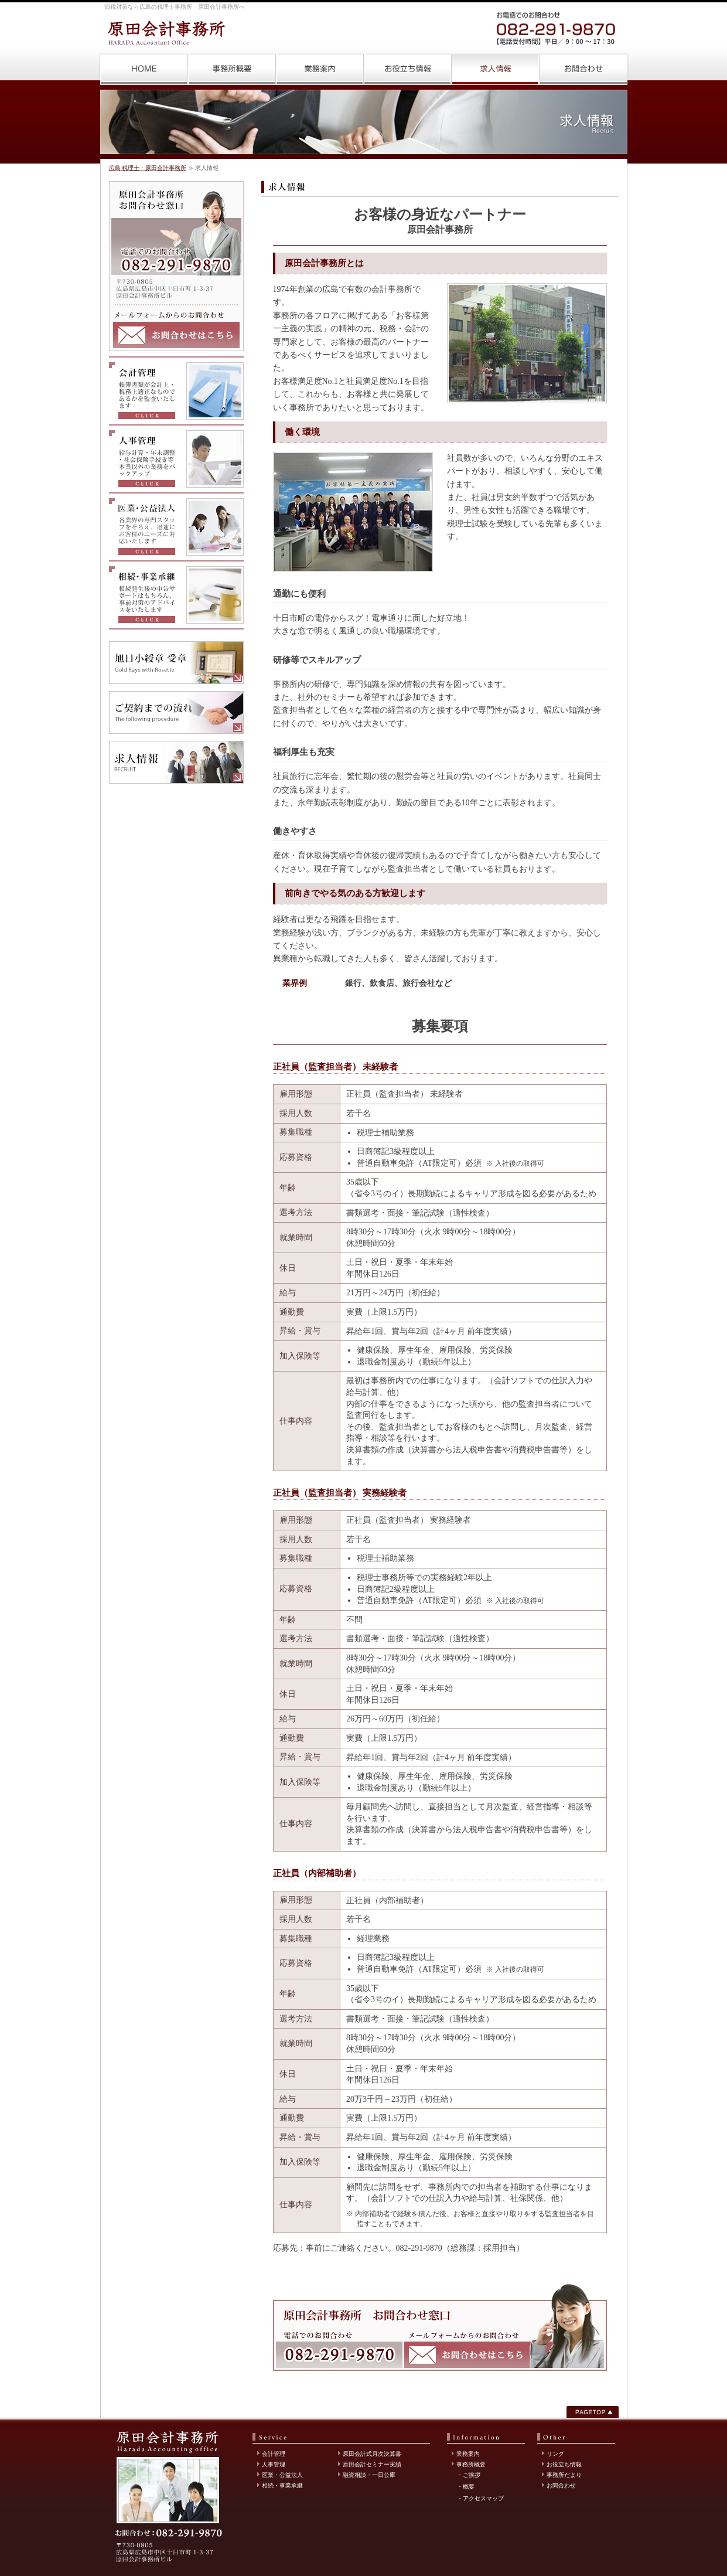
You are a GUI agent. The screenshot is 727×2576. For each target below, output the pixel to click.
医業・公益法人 (282, 2475)
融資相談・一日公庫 (369, 2475)
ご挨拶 (471, 2475)
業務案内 (320, 69)
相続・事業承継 (282, 2485)
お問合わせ (583, 69)
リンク (555, 2454)
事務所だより (564, 2475)
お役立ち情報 (408, 69)
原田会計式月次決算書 (372, 2454)
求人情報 (496, 69)
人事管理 (273, 2464)
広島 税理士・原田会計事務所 (144, 69)
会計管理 (273, 2454)
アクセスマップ (483, 2498)
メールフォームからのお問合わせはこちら (176, 335)
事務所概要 (232, 69)
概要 (469, 2486)
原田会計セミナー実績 (372, 2464)
